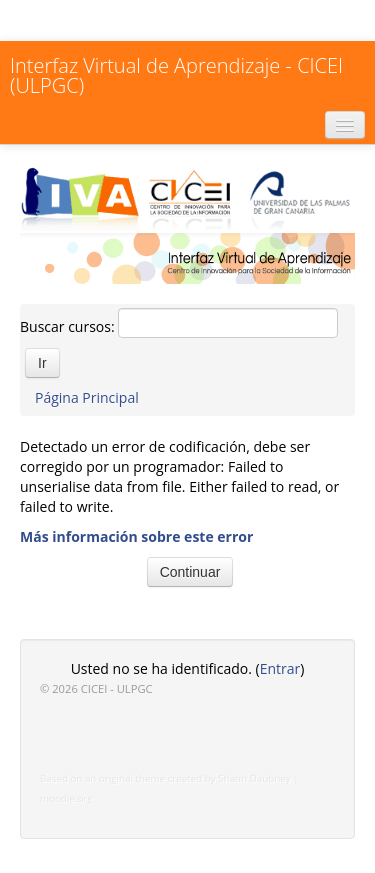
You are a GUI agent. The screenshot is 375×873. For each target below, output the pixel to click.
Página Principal (87, 397)
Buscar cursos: (69, 326)
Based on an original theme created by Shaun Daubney (165, 778)
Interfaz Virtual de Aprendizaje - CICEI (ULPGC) (176, 75)
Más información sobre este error (136, 536)
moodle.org (66, 798)
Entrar (280, 668)
